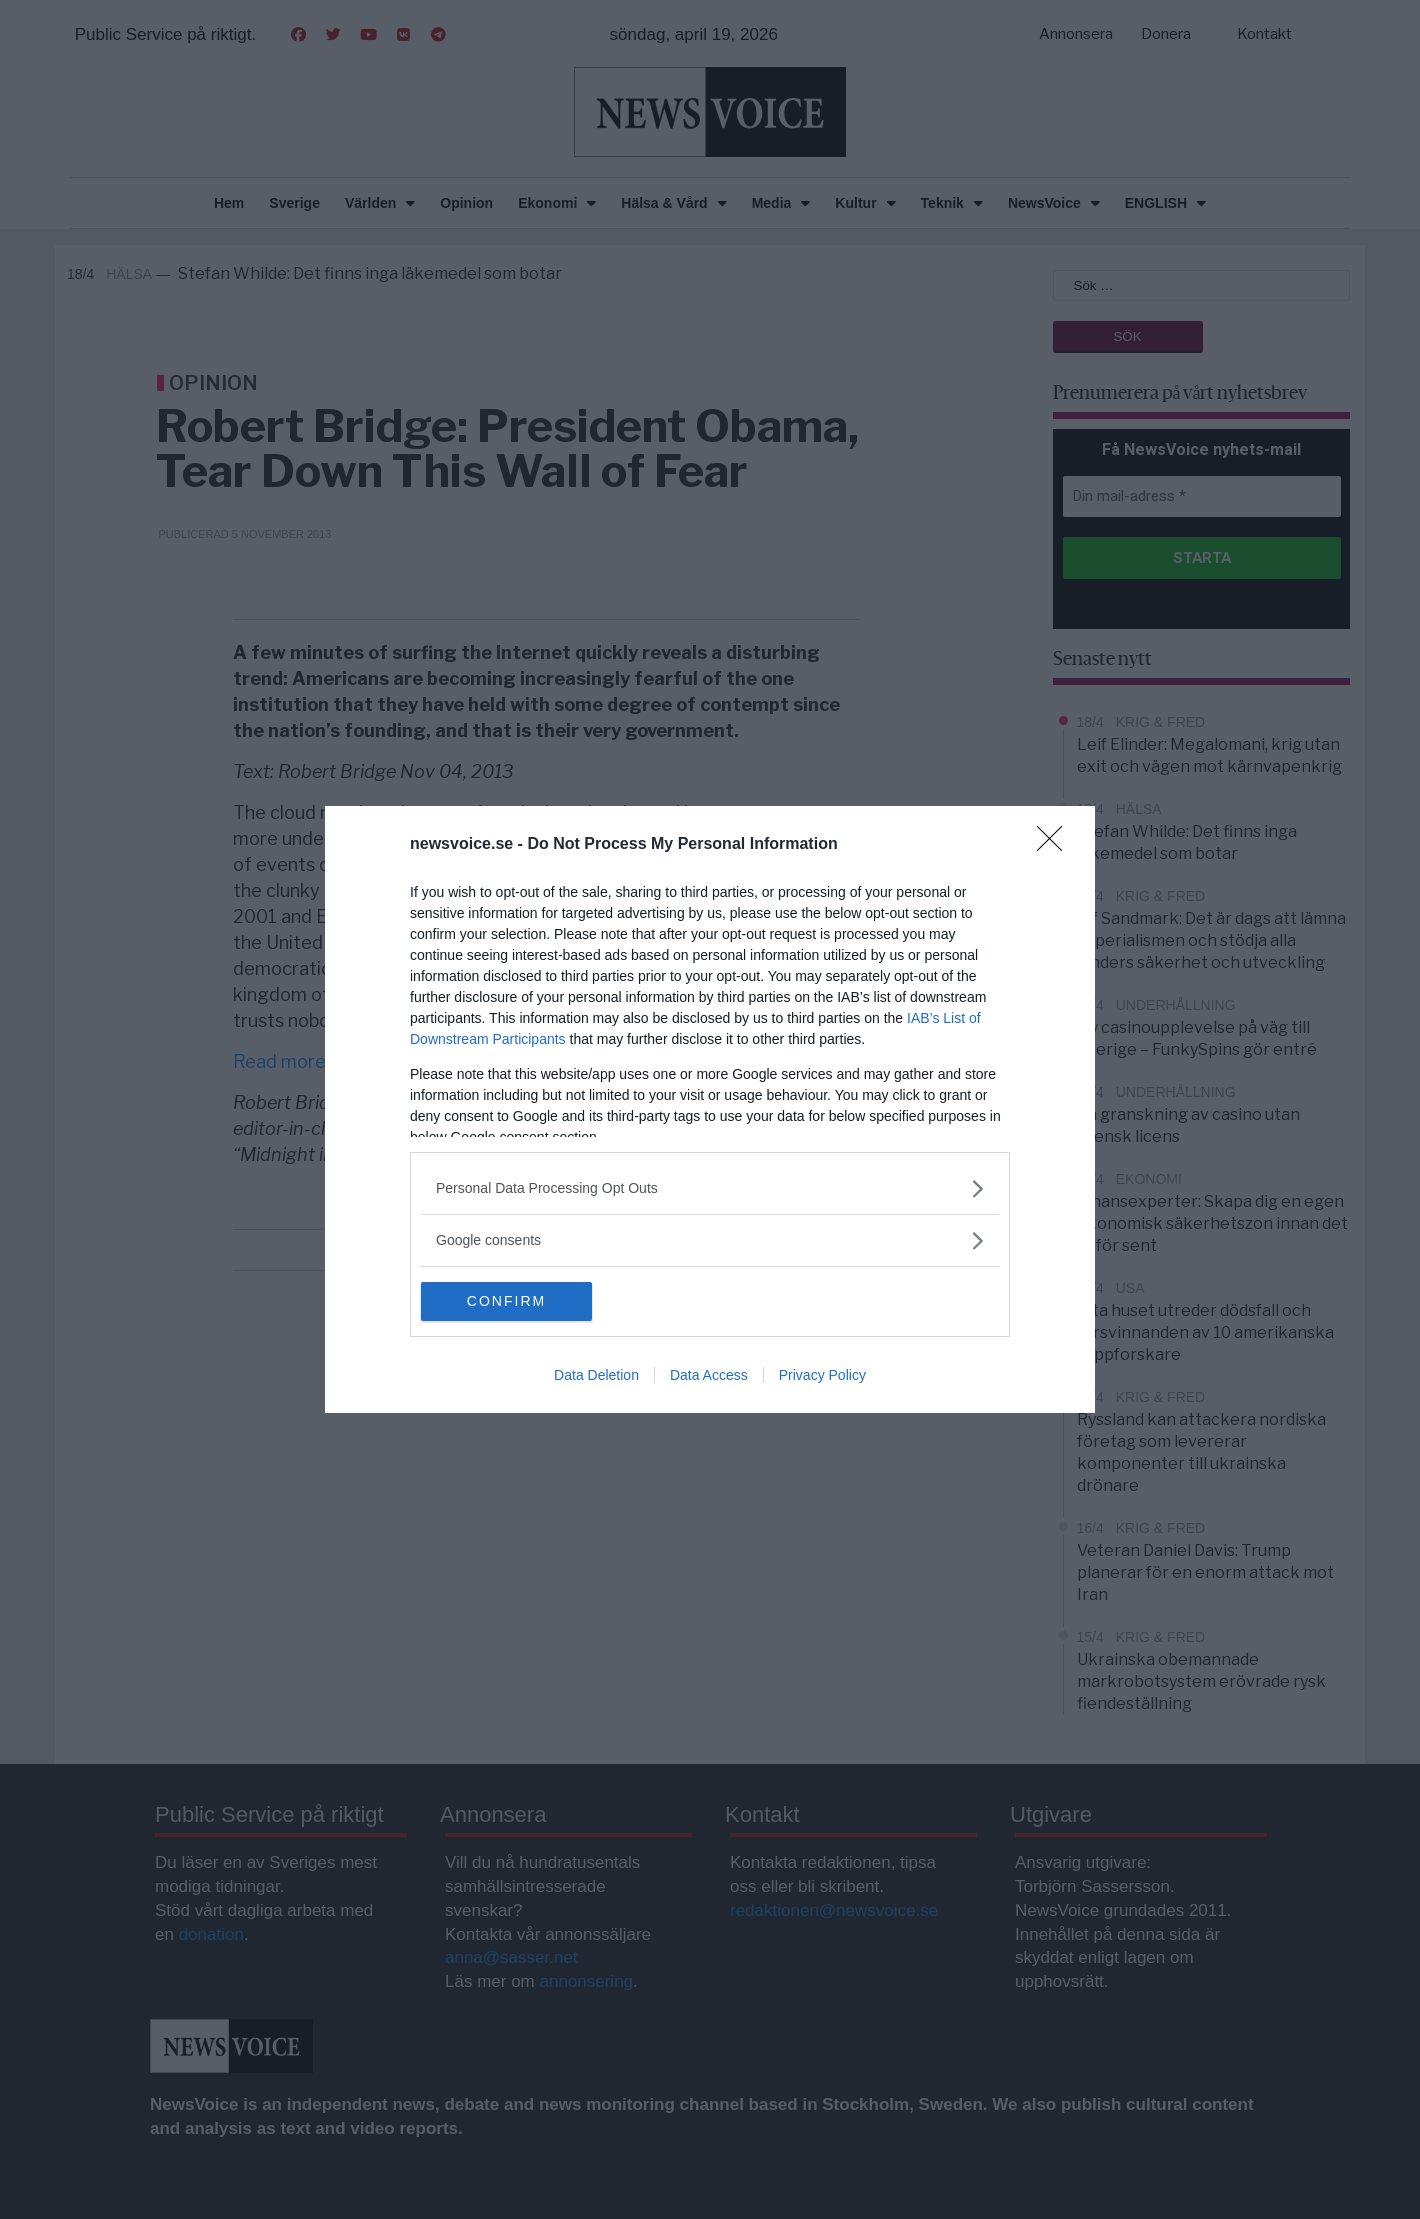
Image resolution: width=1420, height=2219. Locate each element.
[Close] (1056, 845)
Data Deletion (596, 1376)
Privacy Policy (822, 1376)
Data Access (709, 1376)
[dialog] (710, 1110)
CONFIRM (515, 1302)
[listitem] (710, 1188)
